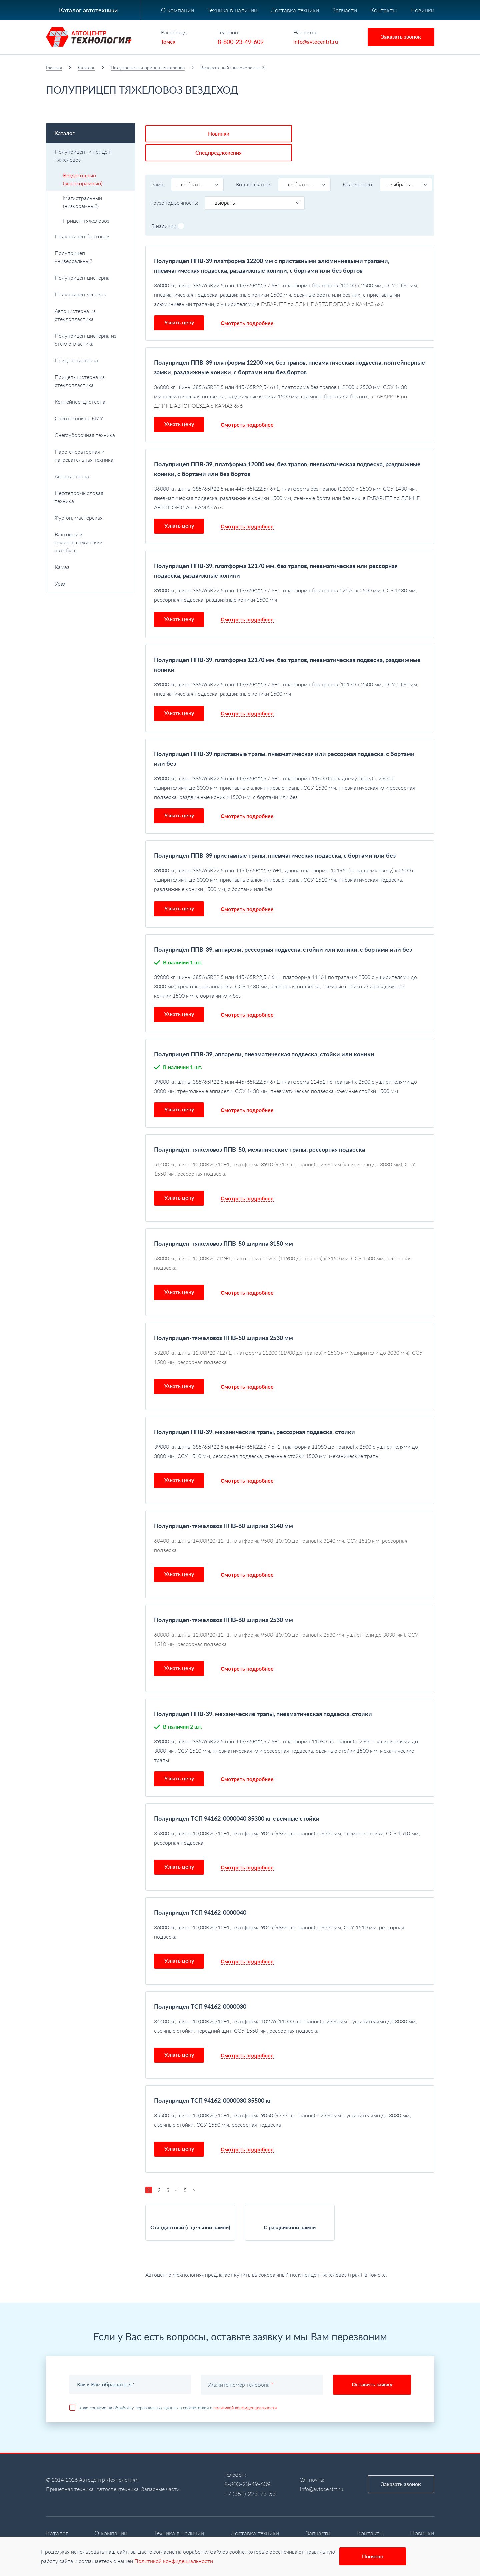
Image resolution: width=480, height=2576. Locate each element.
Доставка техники (295, 10)
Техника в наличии (232, 10)
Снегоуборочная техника (91, 435)
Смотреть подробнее (247, 302)
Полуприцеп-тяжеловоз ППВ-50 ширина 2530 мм (223, 1316)
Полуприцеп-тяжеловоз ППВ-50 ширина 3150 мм (223, 1222)
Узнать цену (179, 301)
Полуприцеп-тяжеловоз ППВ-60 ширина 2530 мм (223, 1598)
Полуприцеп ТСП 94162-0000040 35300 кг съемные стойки (237, 1797)
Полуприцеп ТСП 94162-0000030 (200, 1985)
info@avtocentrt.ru (315, 41)
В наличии (167, 205)
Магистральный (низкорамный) (82, 202)
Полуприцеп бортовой (91, 236)
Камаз (91, 567)
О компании (177, 10)
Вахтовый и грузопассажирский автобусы (91, 542)
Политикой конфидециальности (173, 2561)
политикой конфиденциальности (245, 2386)
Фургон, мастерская (79, 517)
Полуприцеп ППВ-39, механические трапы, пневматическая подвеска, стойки (263, 1692)
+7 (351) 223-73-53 (250, 2472)
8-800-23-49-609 (241, 41)
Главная (54, 67)
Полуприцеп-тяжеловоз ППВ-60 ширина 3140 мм (223, 1504)
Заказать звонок (401, 36)
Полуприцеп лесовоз (91, 294)
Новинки (422, 10)
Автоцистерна (91, 476)
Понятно (372, 2556)
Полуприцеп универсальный (73, 257)
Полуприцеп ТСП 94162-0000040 (200, 1891)
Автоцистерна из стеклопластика (91, 315)
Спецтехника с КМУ (91, 418)
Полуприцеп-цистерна (91, 277)
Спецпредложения (242, 131)
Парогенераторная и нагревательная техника (91, 455)
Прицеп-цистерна (91, 360)
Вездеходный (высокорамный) (82, 179)
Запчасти (344, 10)
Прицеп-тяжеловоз (86, 220)
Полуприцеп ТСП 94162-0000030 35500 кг (213, 2079)
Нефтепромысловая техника (91, 497)
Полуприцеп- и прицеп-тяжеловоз (148, 67)
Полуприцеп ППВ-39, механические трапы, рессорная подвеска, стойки (254, 1410)
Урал (91, 583)
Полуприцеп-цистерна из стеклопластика (91, 339)
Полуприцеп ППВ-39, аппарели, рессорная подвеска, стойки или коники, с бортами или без (283, 928)
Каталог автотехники (88, 10)
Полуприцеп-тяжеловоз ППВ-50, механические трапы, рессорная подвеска (259, 1128)
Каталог (86, 67)
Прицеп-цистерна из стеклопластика (80, 381)
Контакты (383, 10)
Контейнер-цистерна (91, 401)
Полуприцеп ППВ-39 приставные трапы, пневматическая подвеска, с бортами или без (275, 834)
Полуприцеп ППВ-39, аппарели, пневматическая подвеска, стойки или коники (264, 1033)
